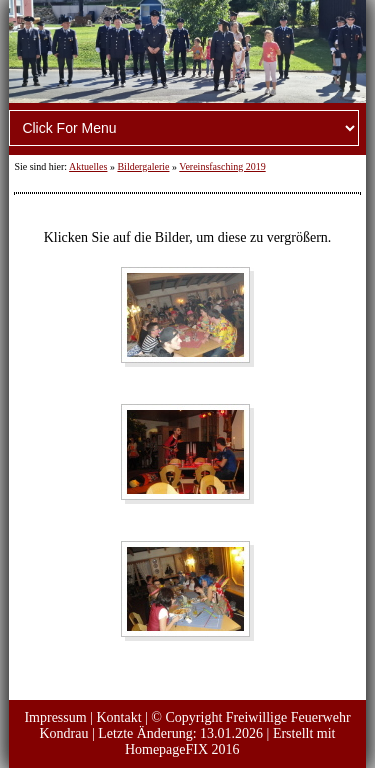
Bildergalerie (143, 166)
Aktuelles (88, 166)
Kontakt (118, 717)
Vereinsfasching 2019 (222, 166)
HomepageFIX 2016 (182, 749)
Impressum (55, 717)
